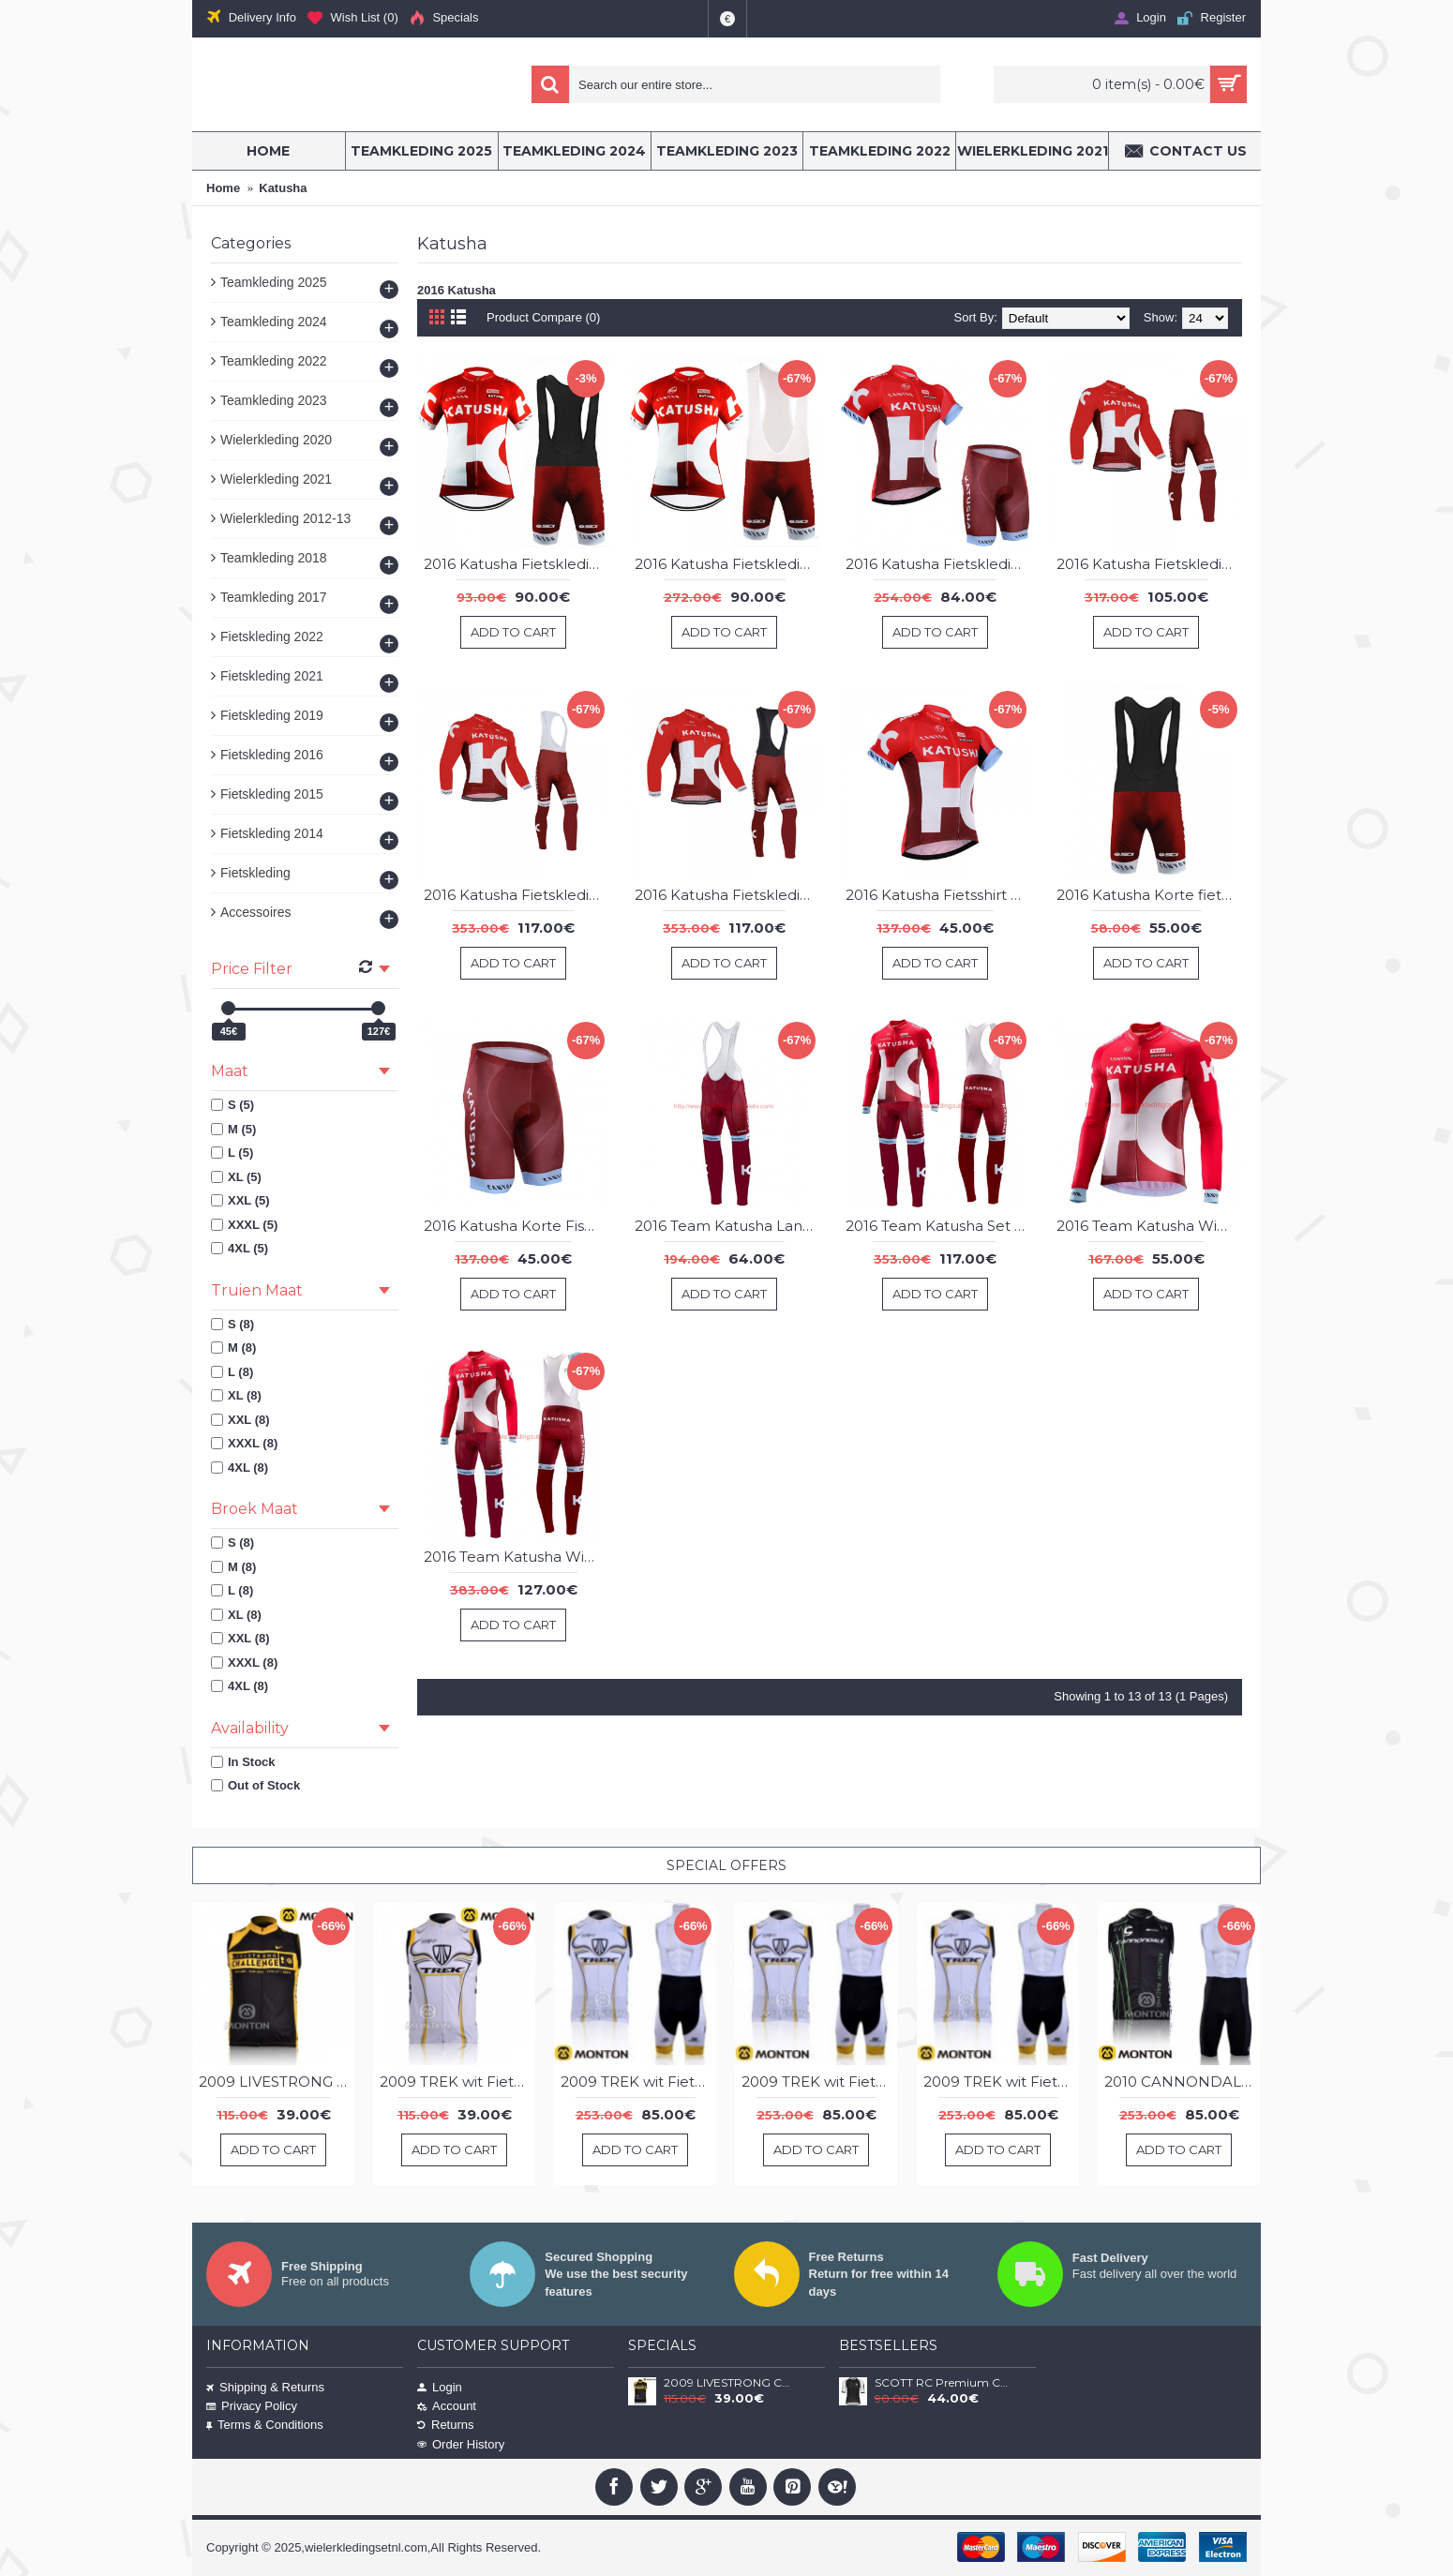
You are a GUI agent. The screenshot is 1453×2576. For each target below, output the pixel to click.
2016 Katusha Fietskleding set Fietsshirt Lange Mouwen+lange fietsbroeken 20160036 (1149, 564)
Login (439, 2387)
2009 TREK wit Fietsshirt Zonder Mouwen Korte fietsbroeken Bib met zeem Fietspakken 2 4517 (638, 2081)
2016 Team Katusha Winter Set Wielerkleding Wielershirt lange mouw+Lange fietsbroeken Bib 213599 (516, 1556)
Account (446, 2406)
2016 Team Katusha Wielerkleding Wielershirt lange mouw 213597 (1149, 1226)
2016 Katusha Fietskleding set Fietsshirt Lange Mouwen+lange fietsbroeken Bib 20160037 (727, 895)
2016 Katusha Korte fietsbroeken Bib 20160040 (1149, 895)
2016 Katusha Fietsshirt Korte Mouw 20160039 (938, 895)
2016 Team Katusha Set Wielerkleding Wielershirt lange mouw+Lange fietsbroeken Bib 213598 (938, 1226)
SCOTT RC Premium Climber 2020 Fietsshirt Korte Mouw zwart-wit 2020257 (941, 2382)
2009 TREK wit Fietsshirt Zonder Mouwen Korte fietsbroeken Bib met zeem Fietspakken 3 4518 (819, 2081)
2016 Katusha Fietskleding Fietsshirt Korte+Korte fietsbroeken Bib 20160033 (727, 564)
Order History (460, 2444)
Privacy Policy (251, 2406)
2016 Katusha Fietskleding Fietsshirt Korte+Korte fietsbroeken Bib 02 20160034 (516, 564)
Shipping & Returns (265, 2387)
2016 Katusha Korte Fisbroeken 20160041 (516, 1226)
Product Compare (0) (543, 317)
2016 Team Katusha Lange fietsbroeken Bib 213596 (727, 1226)
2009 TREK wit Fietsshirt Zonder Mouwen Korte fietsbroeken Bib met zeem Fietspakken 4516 (1001, 2081)
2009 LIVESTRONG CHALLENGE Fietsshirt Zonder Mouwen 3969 (276, 2081)
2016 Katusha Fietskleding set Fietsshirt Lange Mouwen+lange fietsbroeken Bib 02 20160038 (516, 895)
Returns (445, 2425)
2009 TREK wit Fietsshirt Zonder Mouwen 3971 (457, 2081)
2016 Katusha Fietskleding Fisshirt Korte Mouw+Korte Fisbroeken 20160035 (938, 564)
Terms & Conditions (264, 2425)
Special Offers (726, 1865)
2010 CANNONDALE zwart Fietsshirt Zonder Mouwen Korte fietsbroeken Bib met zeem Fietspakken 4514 (1182, 2081)
